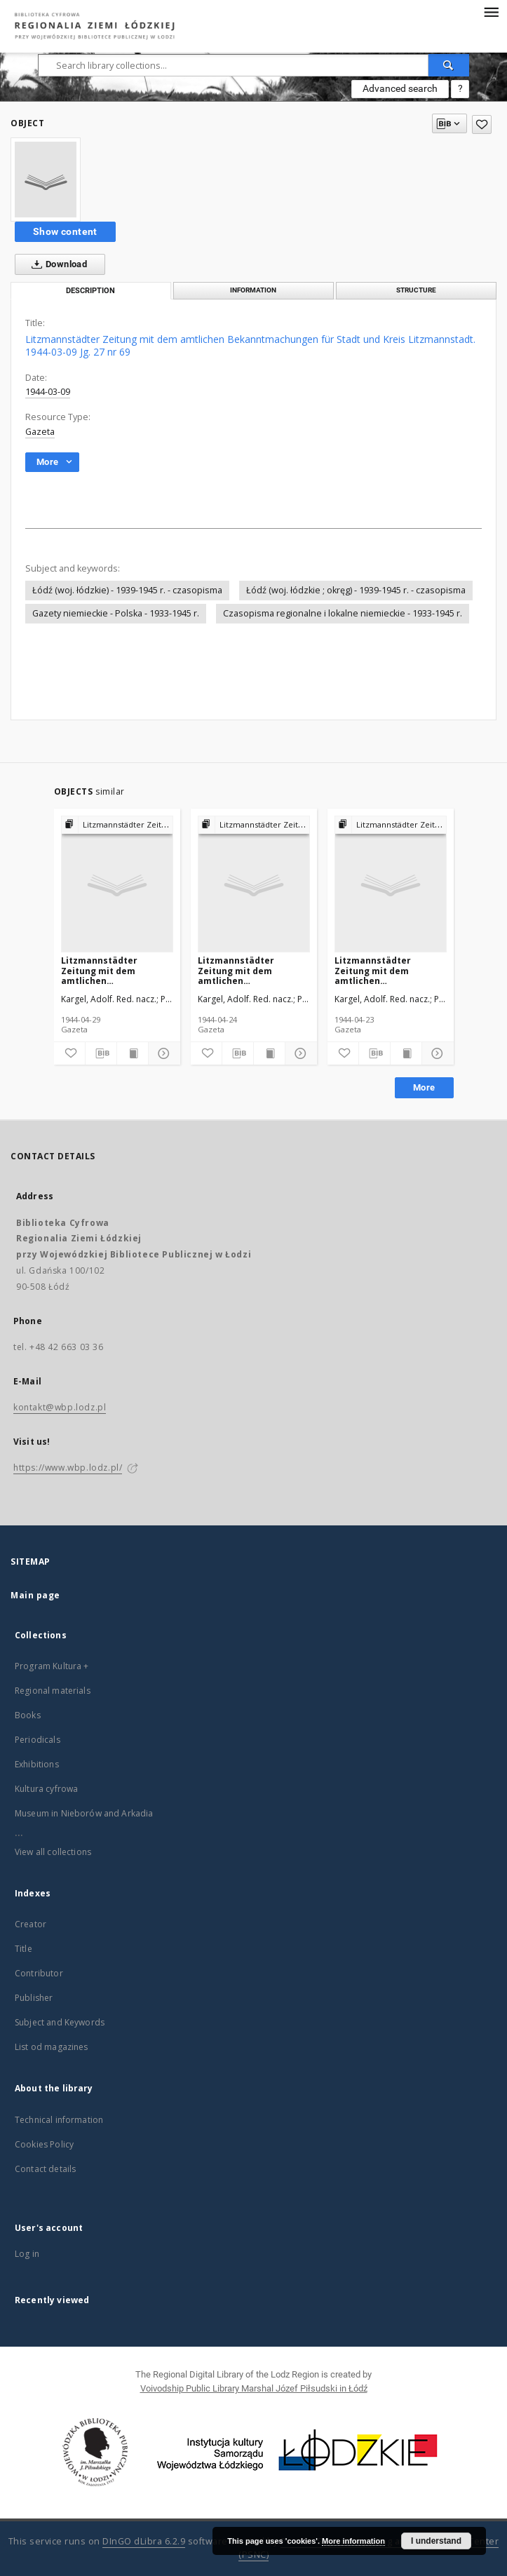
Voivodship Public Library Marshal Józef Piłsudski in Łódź (253, 2388)
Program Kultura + (52, 1666)
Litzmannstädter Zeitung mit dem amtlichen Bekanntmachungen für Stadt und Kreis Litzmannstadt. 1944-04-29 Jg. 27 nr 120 (115, 970)
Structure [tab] (416, 290)
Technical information (59, 2120)
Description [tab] (90, 290)
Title (23, 1949)
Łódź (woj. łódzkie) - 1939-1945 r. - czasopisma (127, 590)
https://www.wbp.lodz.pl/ (67, 1468)
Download (56, 264)
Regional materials (52, 1691)
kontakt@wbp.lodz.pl (59, 1407)
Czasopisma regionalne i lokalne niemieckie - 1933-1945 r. (342, 613)
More (424, 1087)
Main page (35, 1595)
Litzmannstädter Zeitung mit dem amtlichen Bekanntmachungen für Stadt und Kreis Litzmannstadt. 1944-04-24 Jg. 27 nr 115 (252, 970)
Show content (65, 231)
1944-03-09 (47, 392)
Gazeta (40, 432)
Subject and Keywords (59, 2022)
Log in (27, 2254)
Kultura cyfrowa (46, 1789)
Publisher (34, 1998)
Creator (30, 1924)
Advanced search (400, 88)
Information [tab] (253, 290)
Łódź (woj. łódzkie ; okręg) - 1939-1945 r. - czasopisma (356, 590)
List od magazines (51, 2047)
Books (28, 1715)
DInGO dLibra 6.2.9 (143, 2541)
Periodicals (37, 1740)
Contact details (45, 2169)
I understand (436, 2541)
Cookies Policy (44, 2144)
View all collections (53, 1852)
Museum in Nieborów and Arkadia (84, 1813)
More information (353, 2541)
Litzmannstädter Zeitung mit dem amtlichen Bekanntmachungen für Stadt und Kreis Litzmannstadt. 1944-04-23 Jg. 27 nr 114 (388, 970)
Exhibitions (37, 1764)
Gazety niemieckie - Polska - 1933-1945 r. (115, 613)
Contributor (39, 1973)
